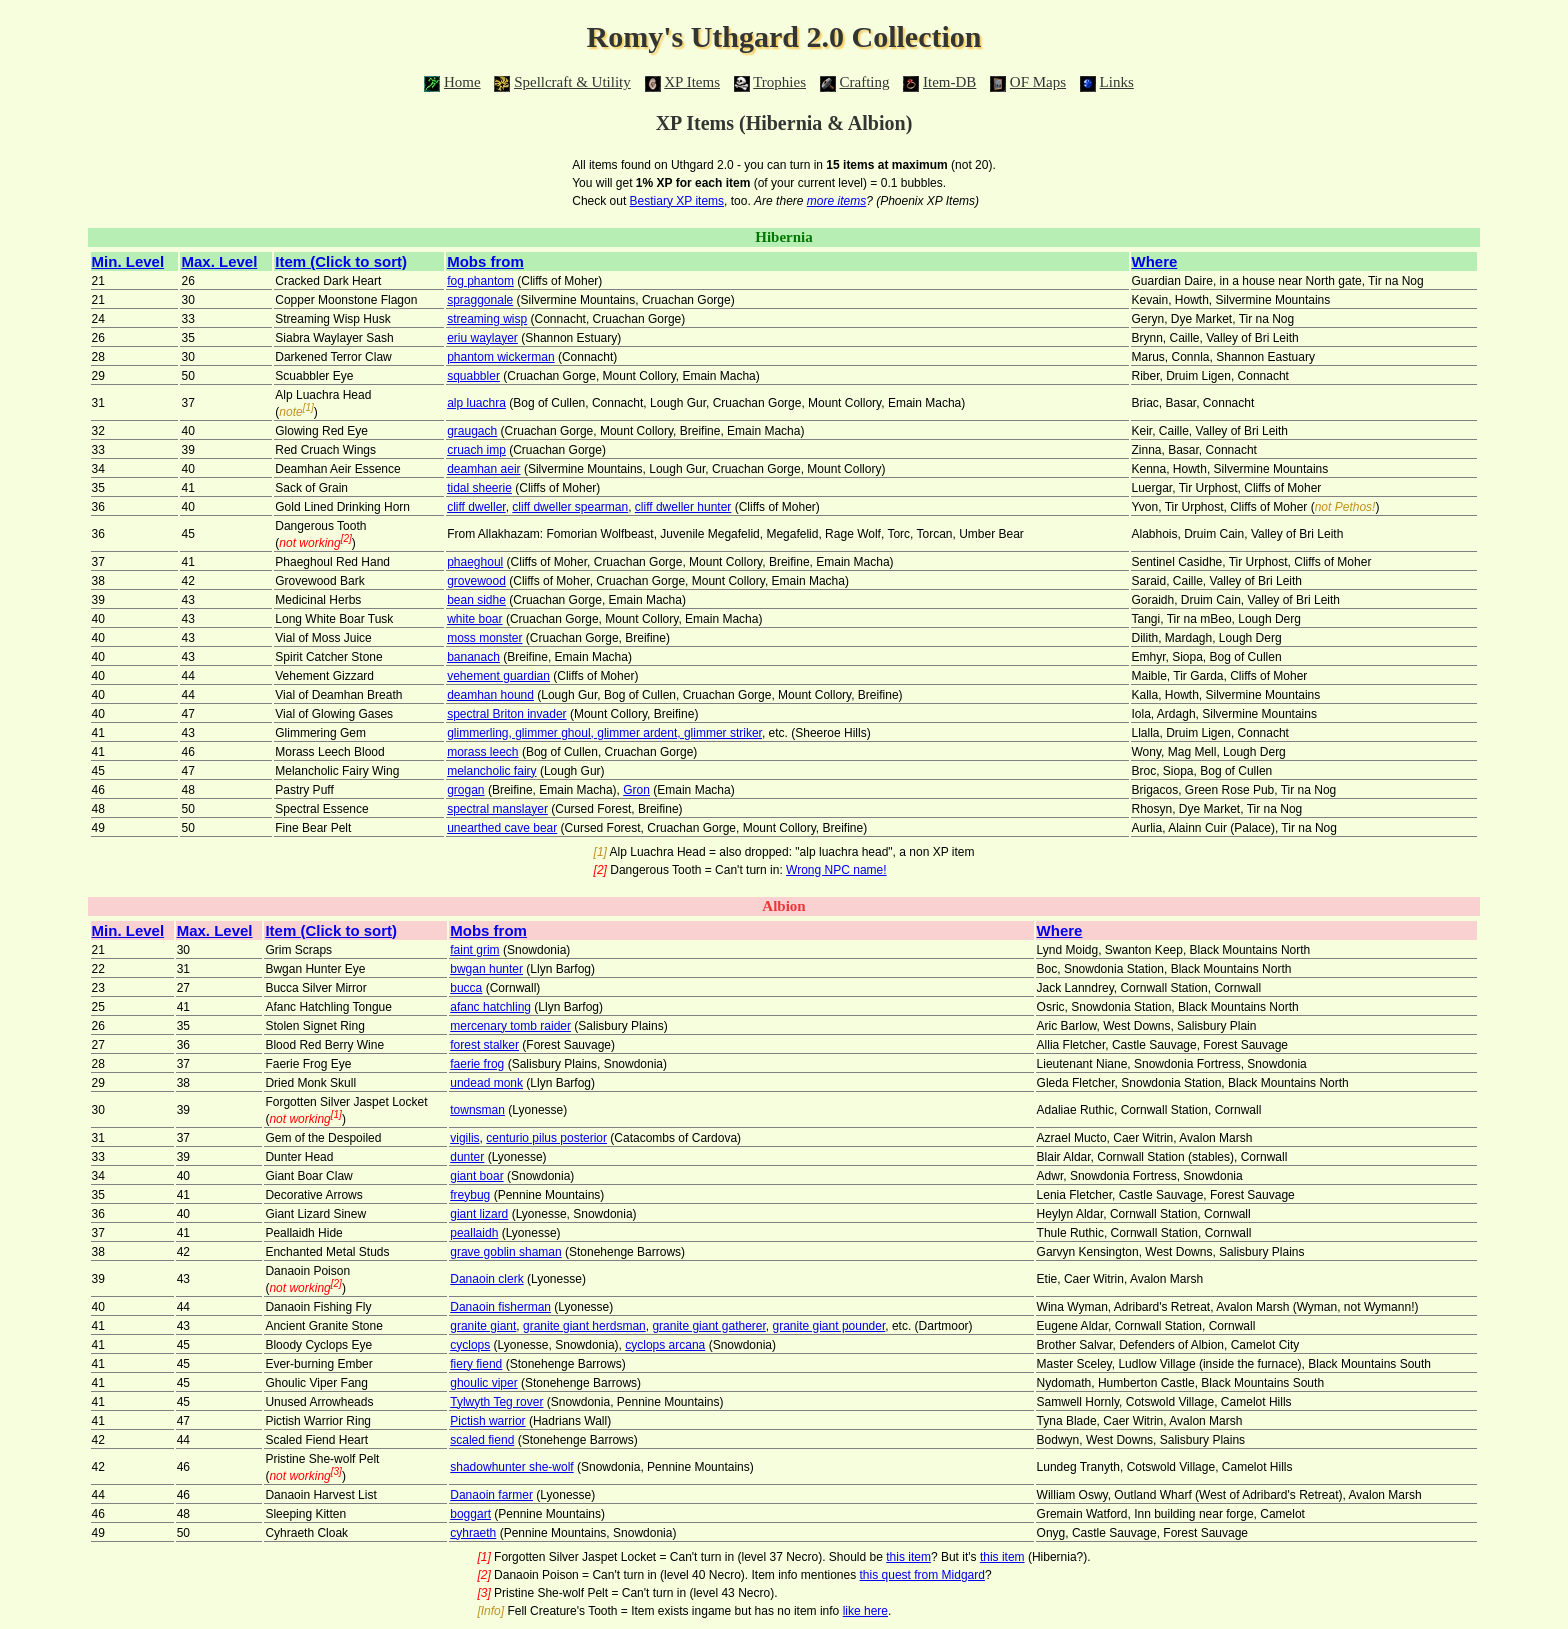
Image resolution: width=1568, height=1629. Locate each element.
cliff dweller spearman (570, 507)
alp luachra (476, 403)
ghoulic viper (483, 1383)
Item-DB (949, 82)
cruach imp (476, 450)
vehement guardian (498, 676)
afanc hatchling (490, 1007)
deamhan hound (490, 695)
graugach (472, 431)
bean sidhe (476, 600)
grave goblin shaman (505, 1252)
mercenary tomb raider (510, 1026)
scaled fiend (482, 1440)
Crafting (865, 82)
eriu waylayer (482, 338)
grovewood (476, 581)
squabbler (473, 376)
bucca (466, 988)
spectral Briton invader (506, 714)
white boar (474, 619)
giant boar (476, 1176)
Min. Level (128, 261)
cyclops (470, 1345)
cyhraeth (473, 1533)
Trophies (779, 82)
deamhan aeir (483, 469)
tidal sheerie (479, 488)
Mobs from (485, 261)
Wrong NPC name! (836, 870)
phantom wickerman (500, 357)
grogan (465, 790)
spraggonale (480, 300)
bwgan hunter (486, 969)
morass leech (482, 752)
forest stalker (484, 1045)
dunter (467, 1157)
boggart (470, 1514)
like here (865, 1611)
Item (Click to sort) (341, 261)
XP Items (692, 82)
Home (462, 82)
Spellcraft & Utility (572, 82)
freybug (470, 1195)
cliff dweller (476, 507)
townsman (477, 1110)
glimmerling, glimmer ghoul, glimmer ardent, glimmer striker (604, 733)
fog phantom (480, 281)
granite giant (483, 1326)
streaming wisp (487, 319)
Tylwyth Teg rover (496, 1402)
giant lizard (479, 1214)
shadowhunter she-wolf (511, 1467)
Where (1155, 261)
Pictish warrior (487, 1421)
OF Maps (1038, 82)
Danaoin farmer (491, 1495)
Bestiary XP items (677, 201)
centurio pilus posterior (546, 1138)
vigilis (464, 1138)
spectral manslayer (497, 809)
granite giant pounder (829, 1326)
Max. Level (219, 261)
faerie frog (477, 1064)
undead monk (486, 1083)
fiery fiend (476, 1364)
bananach (473, 657)
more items (836, 201)
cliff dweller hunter (683, 507)
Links (1117, 82)
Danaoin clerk (486, 1279)
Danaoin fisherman (500, 1307)
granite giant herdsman (584, 1326)
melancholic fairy (491, 771)
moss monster (484, 638)
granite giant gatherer (708, 1326)
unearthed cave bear (502, 828)
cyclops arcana (665, 1345)
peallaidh (474, 1233)
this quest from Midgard (922, 1575)
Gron (636, 790)
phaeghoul (475, 562)
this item (908, 1557)
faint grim (474, 950)
